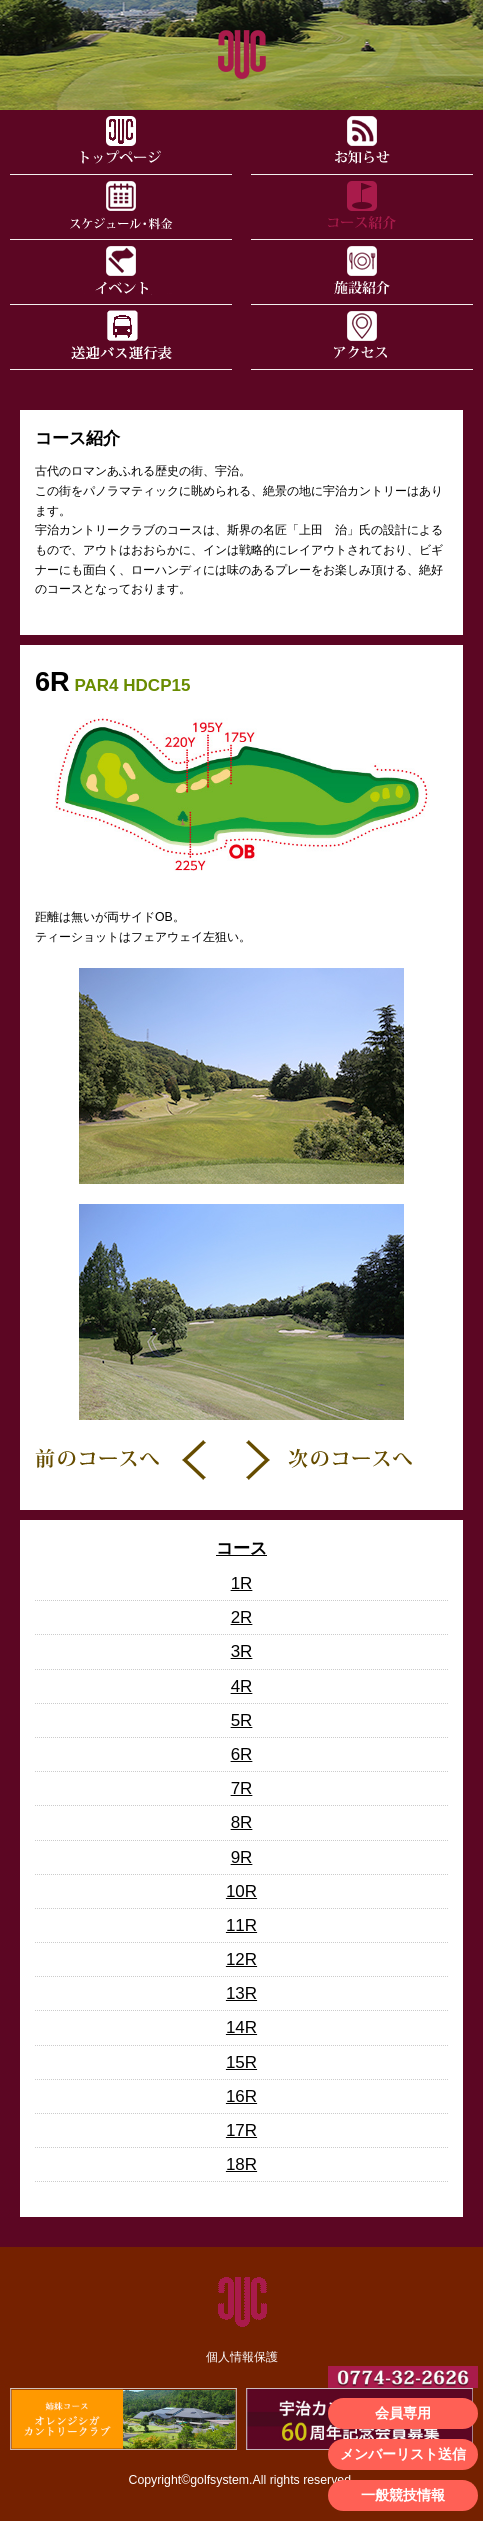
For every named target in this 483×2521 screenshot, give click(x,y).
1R (242, 1583)
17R (241, 2130)
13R (241, 1993)
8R (242, 1822)
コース (241, 1548)
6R (242, 1754)
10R (241, 1891)
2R (242, 1617)
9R (242, 1857)
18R (241, 2164)
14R (241, 2027)
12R (241, 1959)
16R (241, 2096)
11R (241, 1925)
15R (241, 2062)
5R (242, 1720)
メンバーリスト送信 (403, 2454)
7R (242, 1788)
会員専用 (403, 2413)
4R (242, 1686)
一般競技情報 (403, 2495)
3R (242, 1651)
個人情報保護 (242, 2357)
